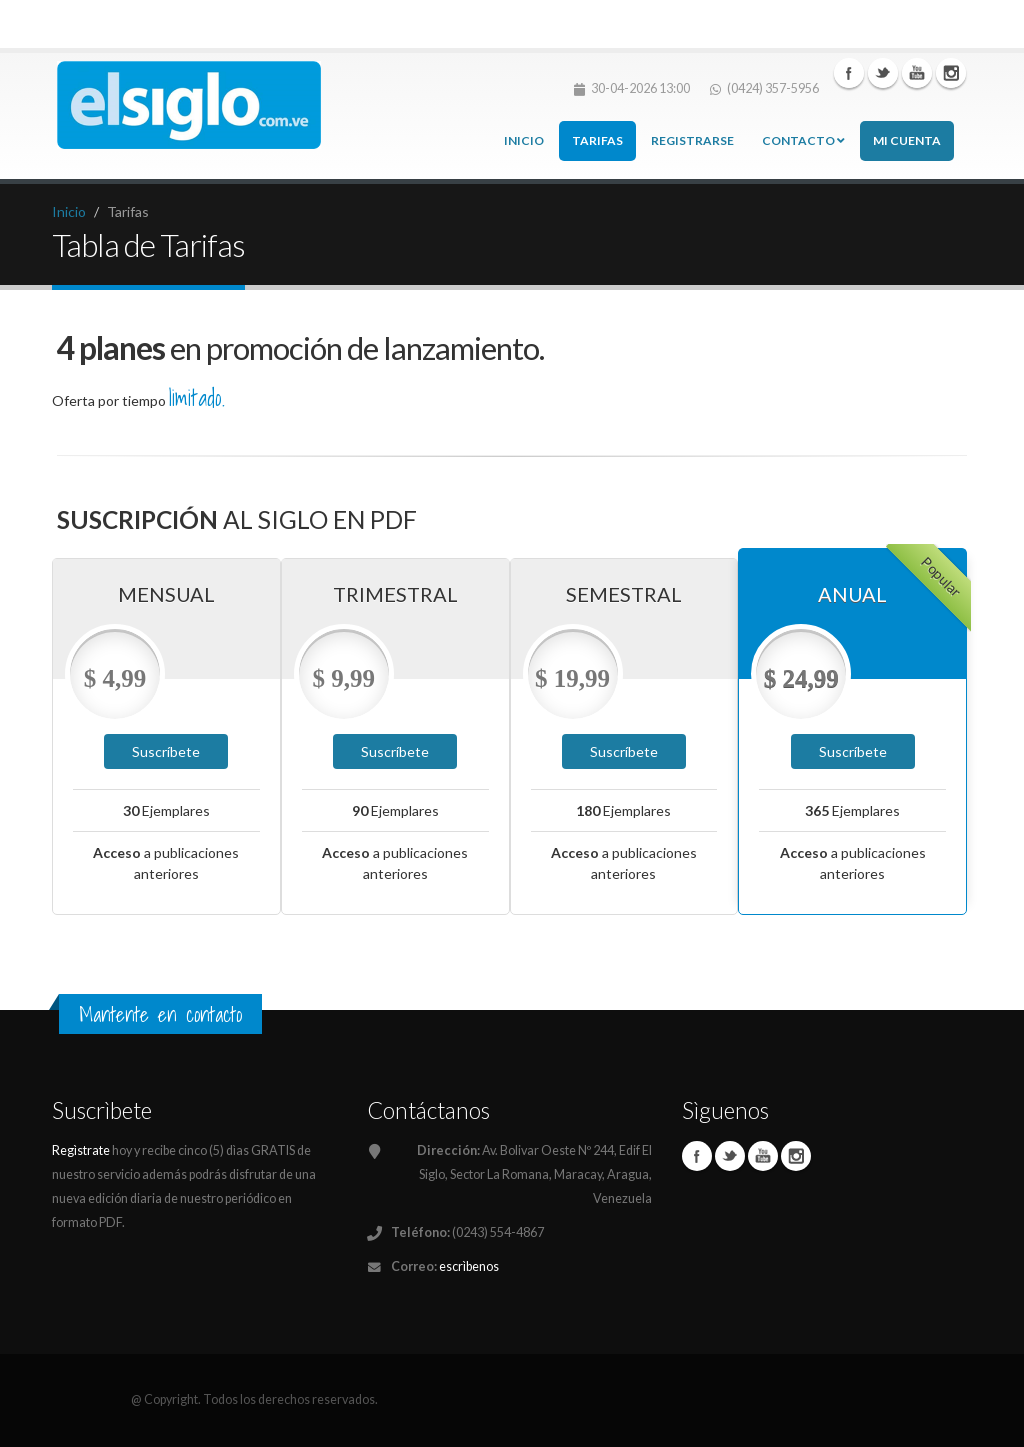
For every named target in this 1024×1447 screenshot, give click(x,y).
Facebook (849, 73)
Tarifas (597, 140)
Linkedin (917, 73)
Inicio (524, 140)
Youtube (763, 1156)
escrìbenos (469, 1266)
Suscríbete (166, 751)
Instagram (951, 73)
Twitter (883, 73)
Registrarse (692, 140)
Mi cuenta (907, 140)
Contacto (803, 140)
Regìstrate (81, 1150)
